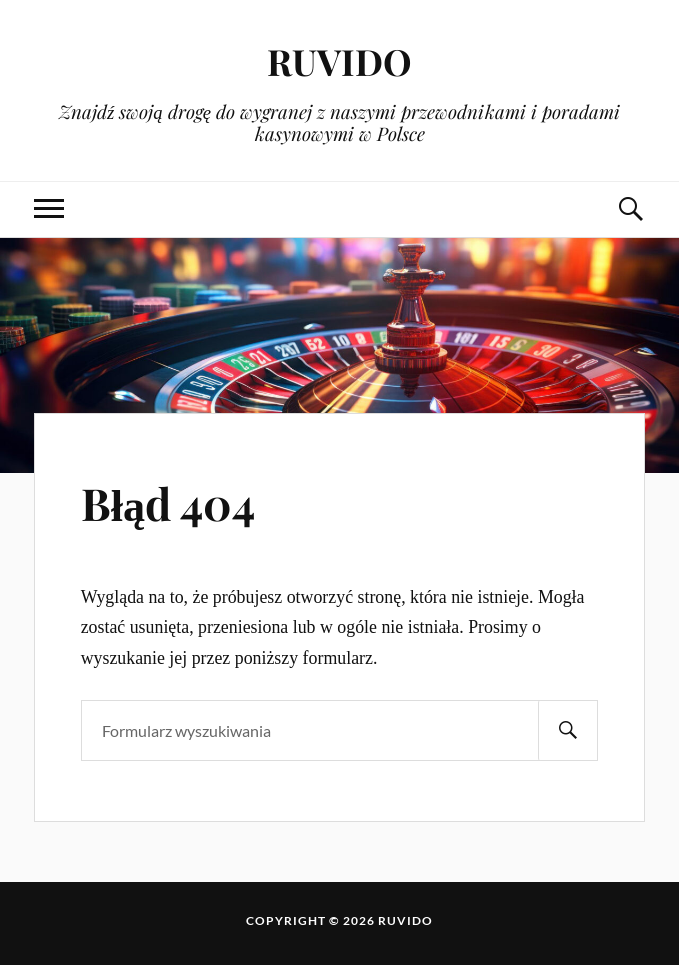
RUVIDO (340, 60)
